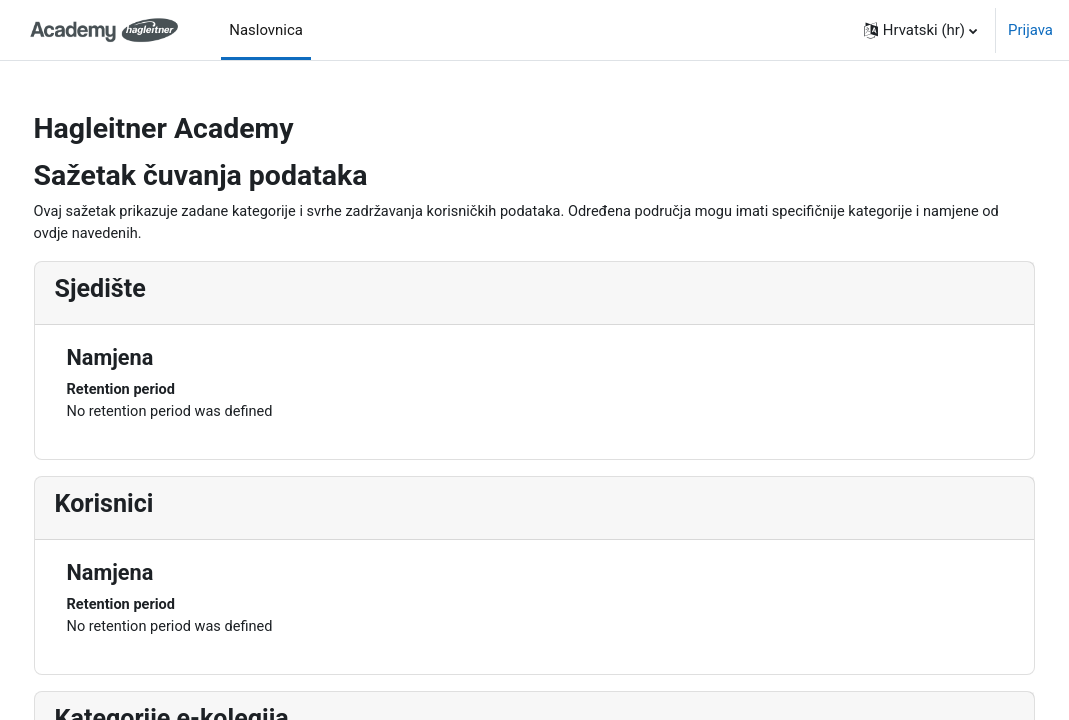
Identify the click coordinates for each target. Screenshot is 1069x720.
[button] (920, 30)
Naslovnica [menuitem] (266, 30)
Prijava (1030, 30)
